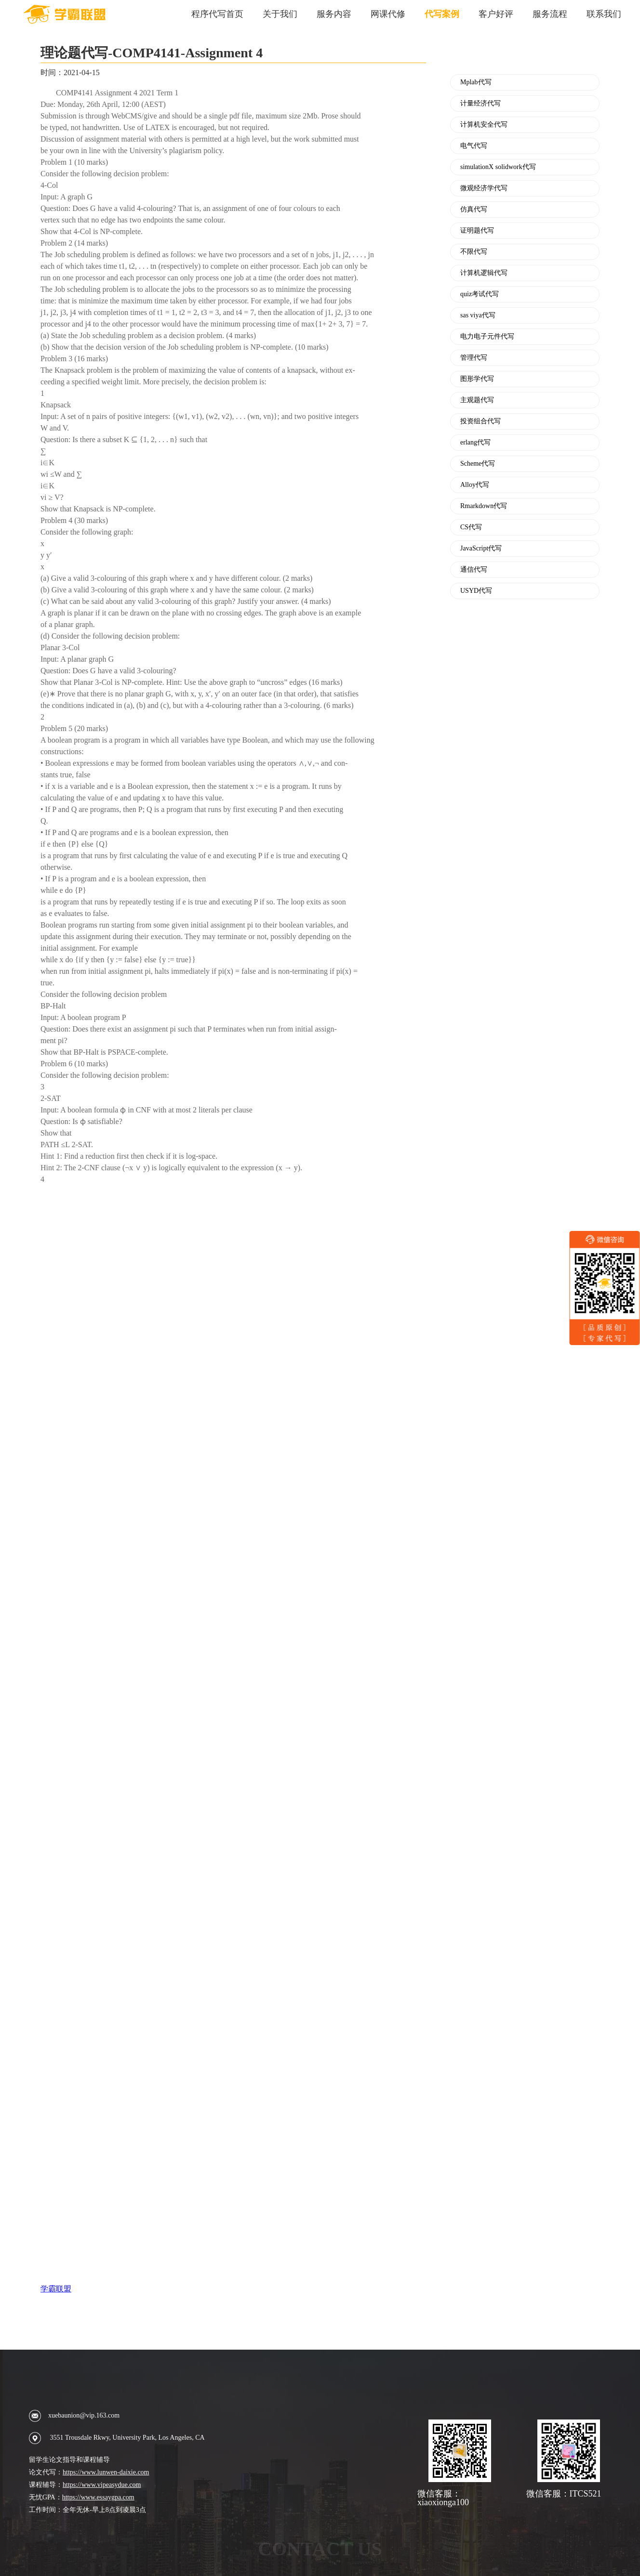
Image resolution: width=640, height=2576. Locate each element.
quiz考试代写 (479, 294)
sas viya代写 (477, 315)
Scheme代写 (477, 463)
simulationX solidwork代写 (498, 167)
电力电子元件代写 (487, 336)
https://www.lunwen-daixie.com (106, 2472)
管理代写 (473, 357)
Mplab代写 (476, 82)
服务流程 (550, 14)
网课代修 (388, 14)
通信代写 (473, 569)
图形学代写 (477, 379)
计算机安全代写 (483, 124)
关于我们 (280, 14)
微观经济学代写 (483, 188)
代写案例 (442, 14)
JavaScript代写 (481, 548)
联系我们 (604, 14)
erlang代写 (475, 442)
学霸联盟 (55, 2289)
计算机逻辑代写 (483, 273)
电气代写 (473, 146)
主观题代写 (477, 400)
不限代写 (473, 251)
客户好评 (496, 14)
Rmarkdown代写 (483, 506)
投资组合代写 (480, 421)
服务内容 (334, 14)
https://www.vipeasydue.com (102, 2484)
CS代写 (471, 527)
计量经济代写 (480, 103)
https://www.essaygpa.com (98, 2497)
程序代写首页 (217, 14)
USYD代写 (476, 591)
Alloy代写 (474, 485)
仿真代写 (473, 209)
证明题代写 (477, 230)
